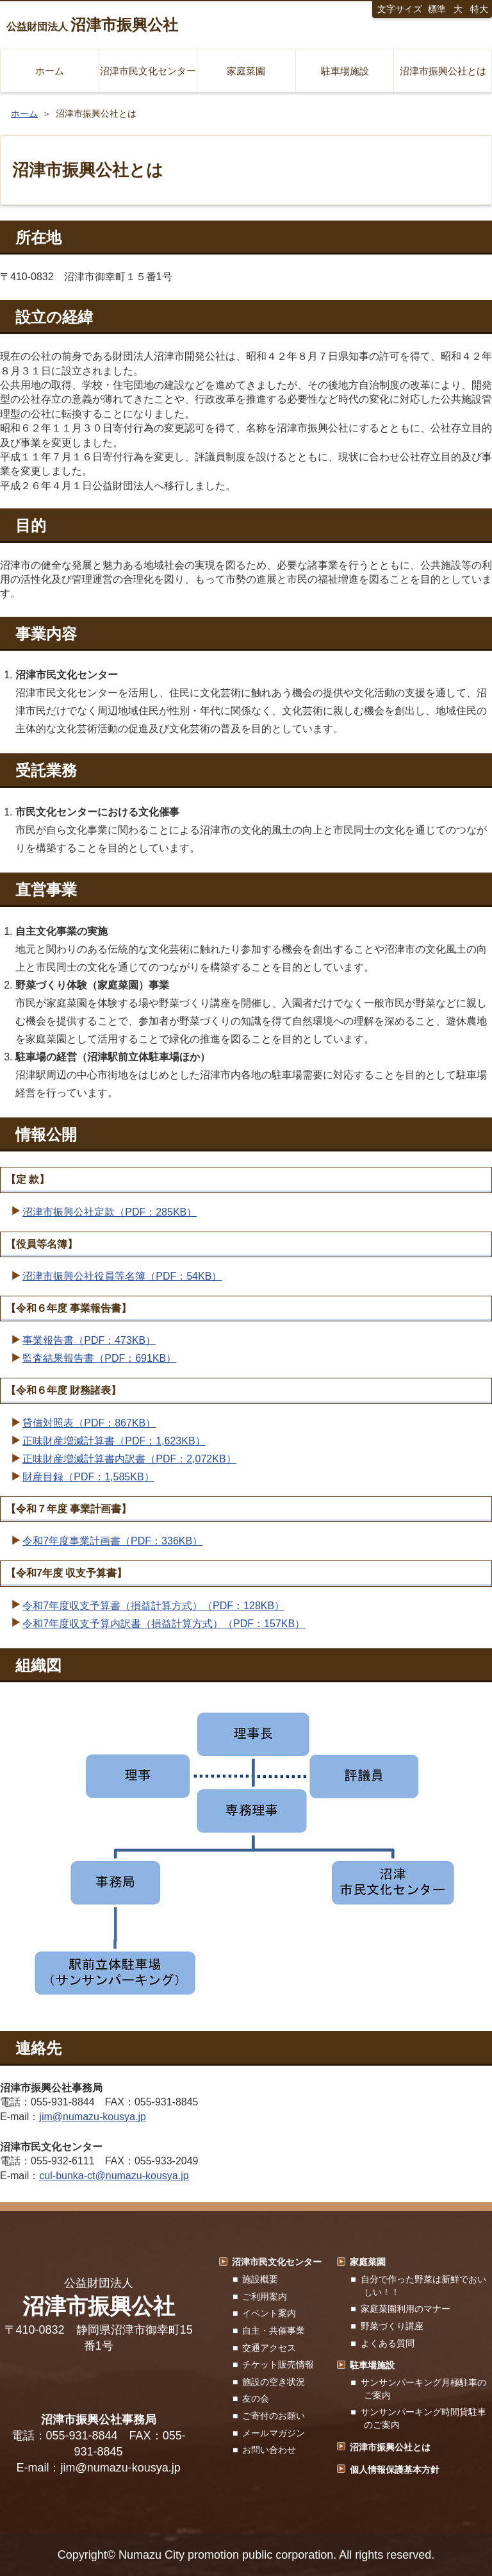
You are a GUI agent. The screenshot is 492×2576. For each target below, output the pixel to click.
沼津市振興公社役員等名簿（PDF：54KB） (122, 1276)
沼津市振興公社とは (443, 70)
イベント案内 (269, 2313)
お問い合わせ (269, 2450)
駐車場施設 (345, 70)
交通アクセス (269, 2348)
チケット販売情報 (278, 2364)
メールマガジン (273, 2433)
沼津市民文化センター (148, 70)
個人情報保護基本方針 (394, 2469)
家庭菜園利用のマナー (405, 2309)
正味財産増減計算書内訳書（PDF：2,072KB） (129, 1458)
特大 (479, 9)
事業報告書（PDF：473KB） (89, 1340)
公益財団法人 (92, 24)
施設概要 (260, 2279)
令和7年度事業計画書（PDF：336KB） (112, 1540)
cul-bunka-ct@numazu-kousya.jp (113, 2175)
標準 (437, 9)
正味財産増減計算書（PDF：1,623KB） (113, 1440)
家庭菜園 (246, 70)
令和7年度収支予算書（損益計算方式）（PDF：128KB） (153, 1605)
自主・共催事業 (273, 2330)
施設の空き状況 (273, 2382)
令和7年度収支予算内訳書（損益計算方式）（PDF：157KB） (163, 1623)
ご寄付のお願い (273, 2416)
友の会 (255, 2398)
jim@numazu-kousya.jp (92, 2116)
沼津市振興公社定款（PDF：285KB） (109, 1212)
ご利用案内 (264, 2296)
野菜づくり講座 (392, 2326)
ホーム (49, 70)
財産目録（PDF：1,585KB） (88, 1476)
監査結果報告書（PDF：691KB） (99, 1358)
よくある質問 (387, 2343)
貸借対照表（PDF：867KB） (89, 1423)
